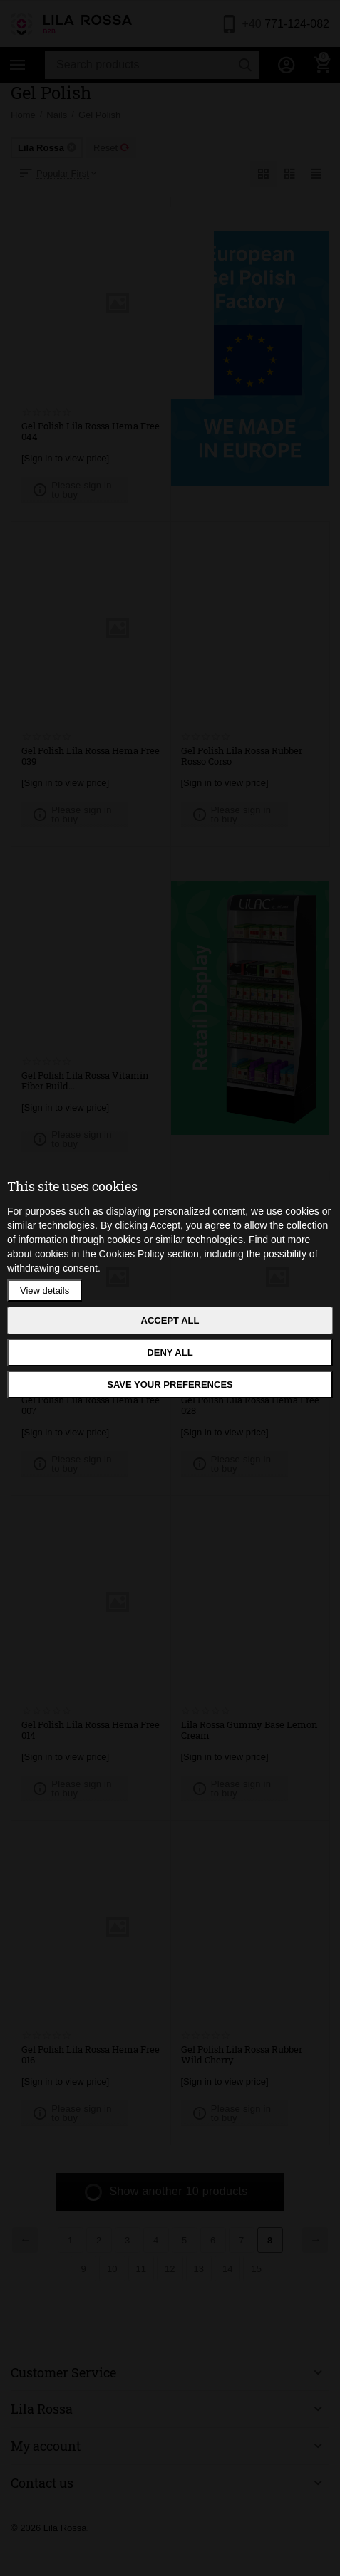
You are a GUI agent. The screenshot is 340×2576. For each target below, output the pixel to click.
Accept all (170, 1320)
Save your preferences (170, 1384)
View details (44, 1290)
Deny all (169, 1352)
